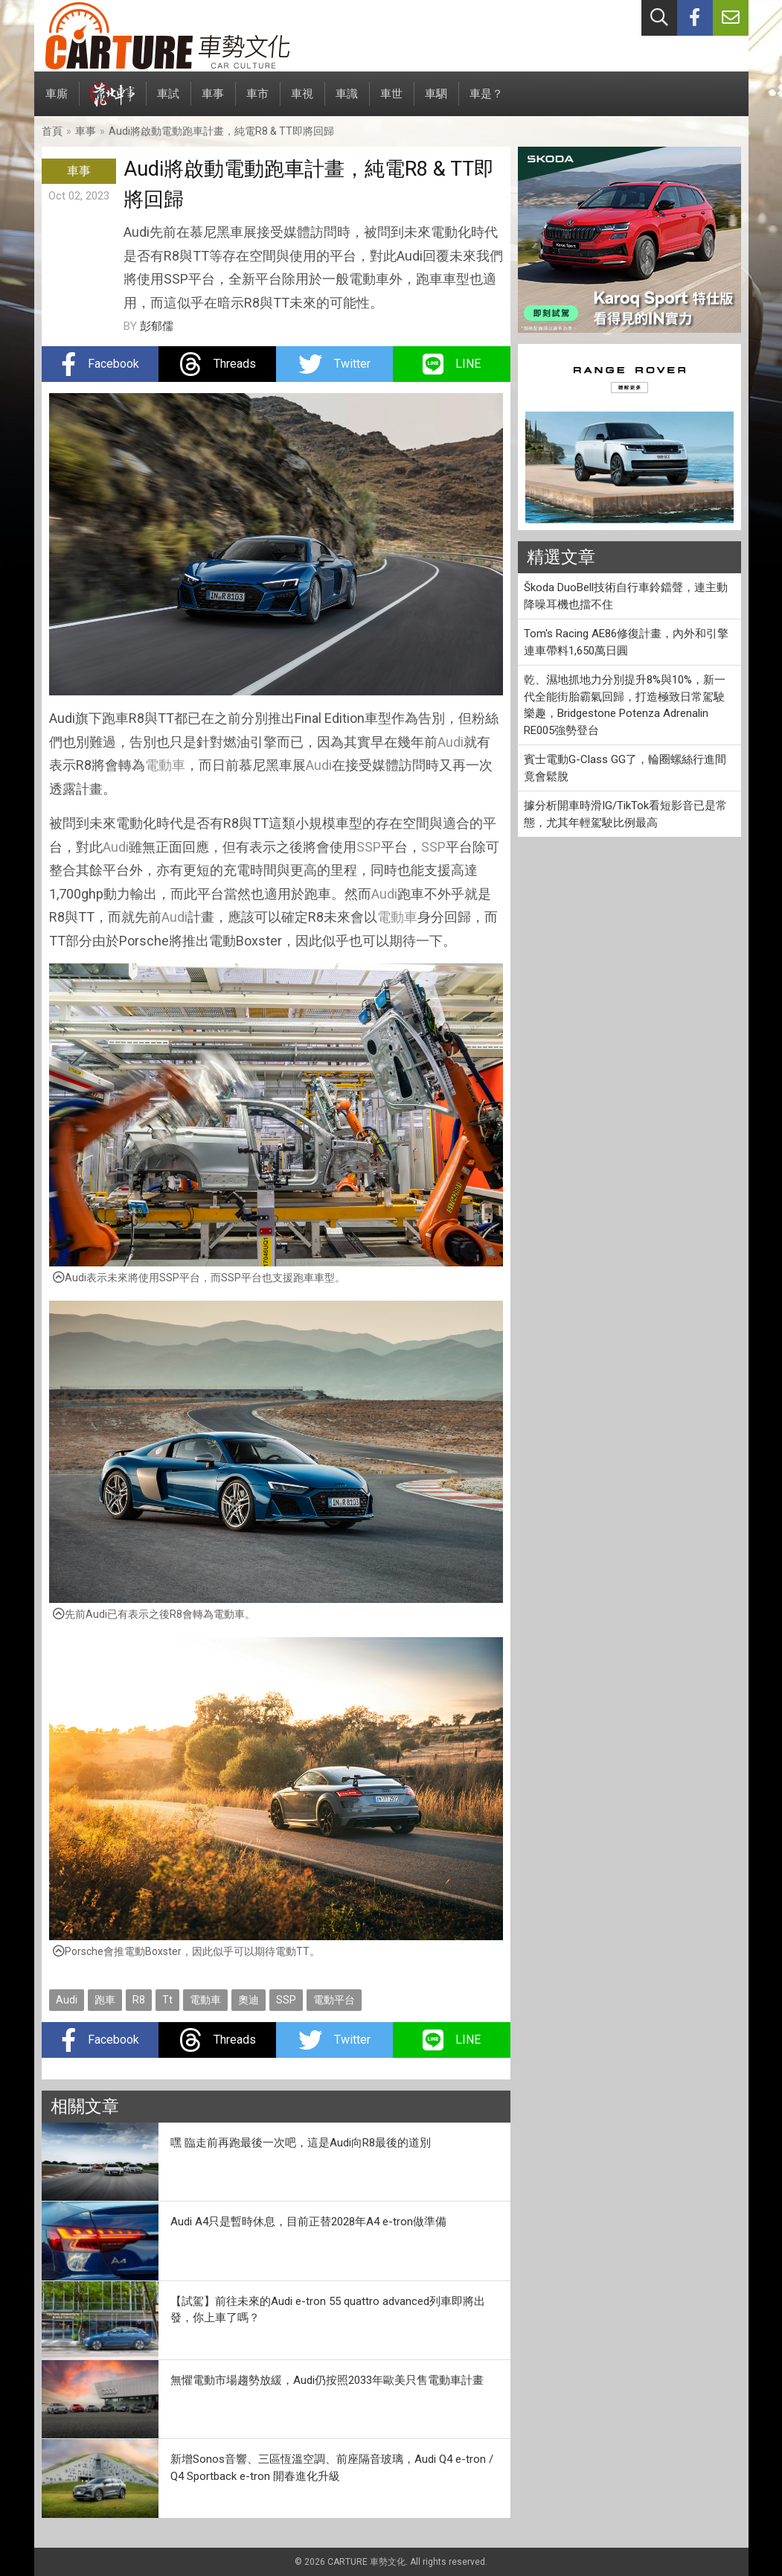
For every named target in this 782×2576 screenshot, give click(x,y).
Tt (167, 2000)
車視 (302, 101)
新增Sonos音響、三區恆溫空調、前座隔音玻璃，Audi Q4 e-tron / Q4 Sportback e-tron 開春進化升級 (331, 2467)
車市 (257, 101)
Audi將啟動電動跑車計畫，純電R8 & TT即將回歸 (221, 131)
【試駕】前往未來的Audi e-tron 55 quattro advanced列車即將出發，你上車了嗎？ (327, 2310)
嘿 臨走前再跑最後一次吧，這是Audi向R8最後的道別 (300, 2142)
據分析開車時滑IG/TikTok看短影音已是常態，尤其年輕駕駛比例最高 (625, 814)
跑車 (104, 2000)
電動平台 (334, 2000)
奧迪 (248, 2000)
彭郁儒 (156, 326)
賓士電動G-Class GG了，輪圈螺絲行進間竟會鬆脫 (625, 768)
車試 (168, 101)
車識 (346, 101)
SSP (368, 847)
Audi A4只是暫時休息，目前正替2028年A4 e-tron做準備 (308, 2221)
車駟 (436, 101)
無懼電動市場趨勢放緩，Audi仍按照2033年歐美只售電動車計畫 (327, 2380)
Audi (451, 742)
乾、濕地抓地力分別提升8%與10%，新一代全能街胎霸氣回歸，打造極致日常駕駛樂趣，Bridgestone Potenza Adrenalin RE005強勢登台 (624, 705)
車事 (212, 101)
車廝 (56, 101)
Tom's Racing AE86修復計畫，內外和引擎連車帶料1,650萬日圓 (626, 642)
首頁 (52, 131)
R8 (138, 2000)
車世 (391, 101)
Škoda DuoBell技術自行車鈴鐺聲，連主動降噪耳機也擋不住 (626, 596)
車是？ (486, 101)
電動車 (165, 765)
